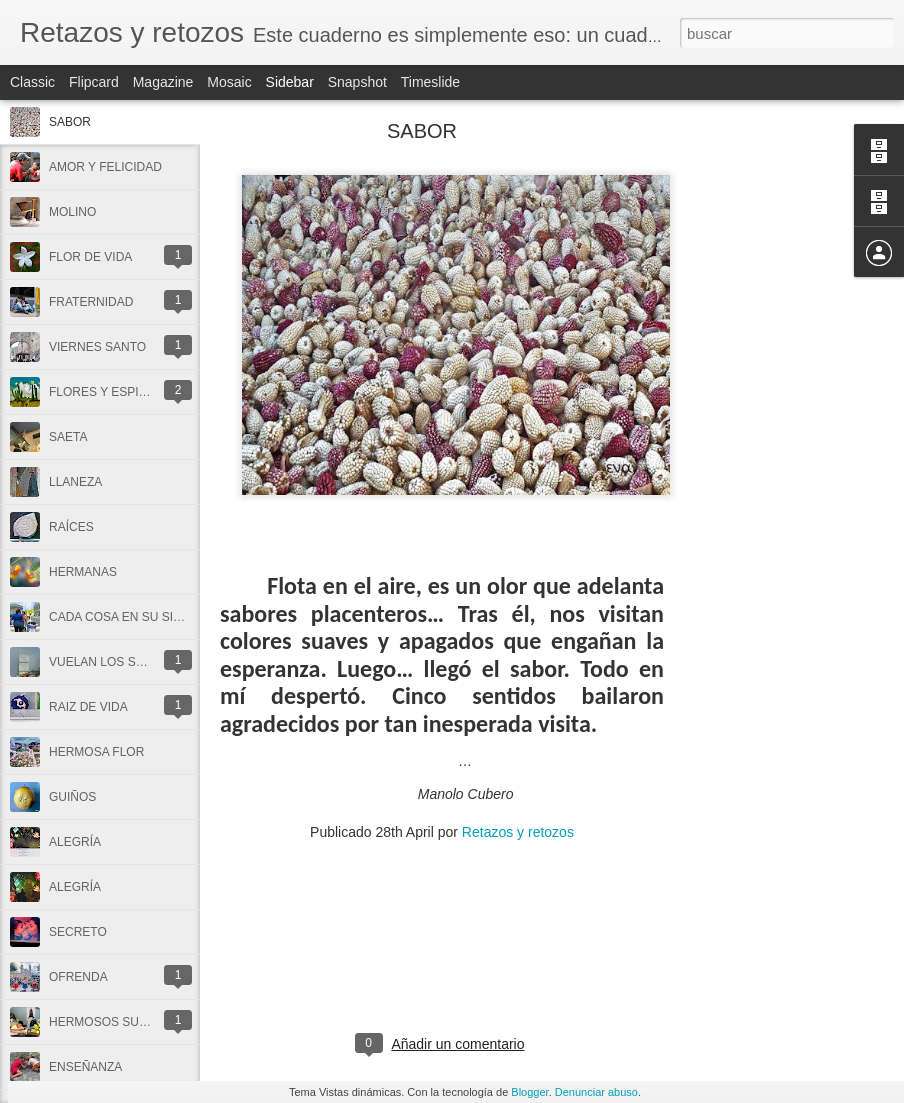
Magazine (163, 82)
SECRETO (78, 932)
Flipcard (94, 82)
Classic (32, 82)
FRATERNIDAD (91, 302)
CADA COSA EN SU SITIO (121, 617)
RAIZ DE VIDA (88, 707)
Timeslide (430, 82)
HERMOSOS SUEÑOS (111, 1022)
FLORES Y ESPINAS (106, 392)
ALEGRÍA (75, 842)
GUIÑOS (72, 797)
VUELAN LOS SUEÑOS (113, 662)
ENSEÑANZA (85, 1067)
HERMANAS (83, 572)
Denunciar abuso (596, 1092)
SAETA (68, 437)
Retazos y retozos (518, 832)
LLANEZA (75, 482)
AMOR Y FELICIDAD (105, 167)
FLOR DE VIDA (90, 257)
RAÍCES (71, 527)
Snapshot (357, 82)
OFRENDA (78, 977)
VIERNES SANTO (97, 347)
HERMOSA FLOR (96, 752)
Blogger (529, 1092)
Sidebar (290, 82)
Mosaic (229, 82)
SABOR (70, 122)
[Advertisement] (774, 445)
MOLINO (72, 212)
